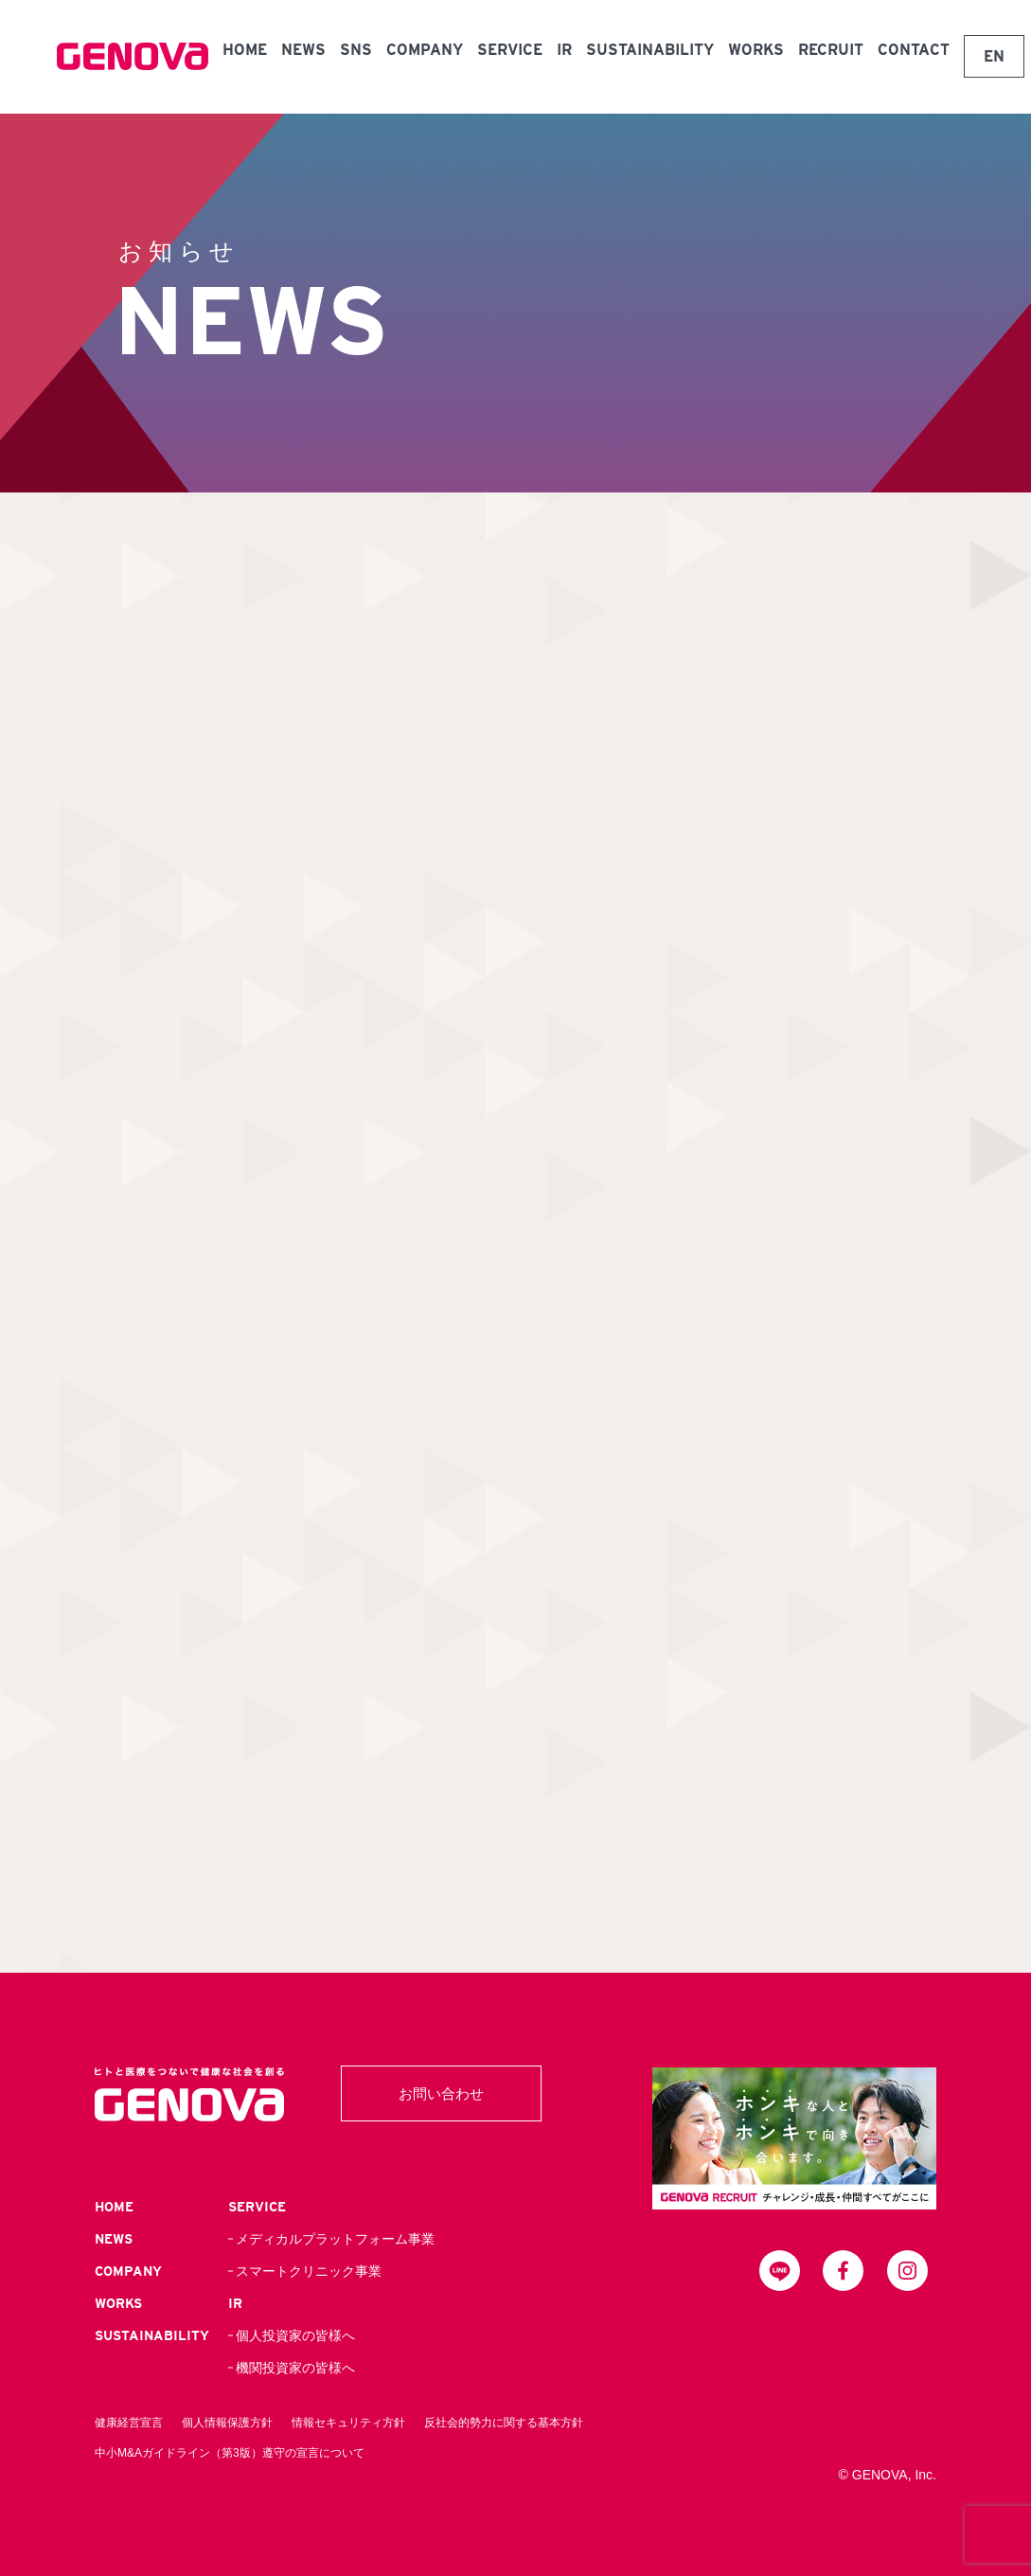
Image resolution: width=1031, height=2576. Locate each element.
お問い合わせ (441, 2093)
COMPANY (424, 50)
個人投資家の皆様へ (295, 2335)
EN (994, 56)
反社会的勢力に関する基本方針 (503, 2422)
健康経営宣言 (129, 2422)
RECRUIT (830, 50)
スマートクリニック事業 (309, 2271)
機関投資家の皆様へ (295, 2367)
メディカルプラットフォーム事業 (335, 2238)
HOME (244, 50)
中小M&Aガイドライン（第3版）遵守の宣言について (229, 2453)
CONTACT (914, 50)
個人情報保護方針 (227, 2422)
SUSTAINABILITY (650, 50)
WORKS (756, 50)
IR (564, 50)
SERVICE (509, 50)
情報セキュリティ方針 (348, 2422)
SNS (356, 50)
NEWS (303, 50)
